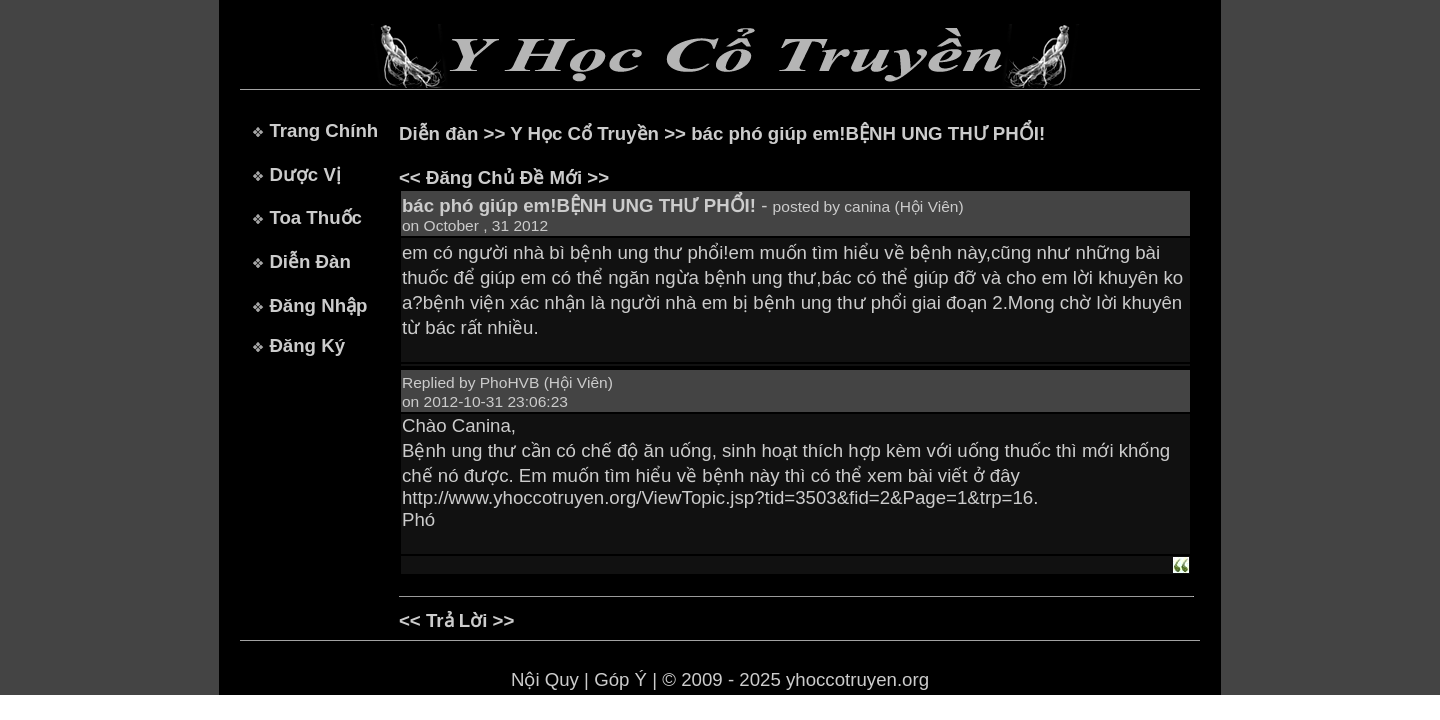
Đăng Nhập (318, 305)
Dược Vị (304, 174)
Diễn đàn (438, 133)
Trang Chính (323, 130)
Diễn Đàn (309, 261)
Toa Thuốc (315, 217)
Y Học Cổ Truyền (584, 133)
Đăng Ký (307, 345)
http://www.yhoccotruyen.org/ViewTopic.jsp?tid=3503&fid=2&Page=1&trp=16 (717, 497)
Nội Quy (545, 679)
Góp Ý (620, 679)
